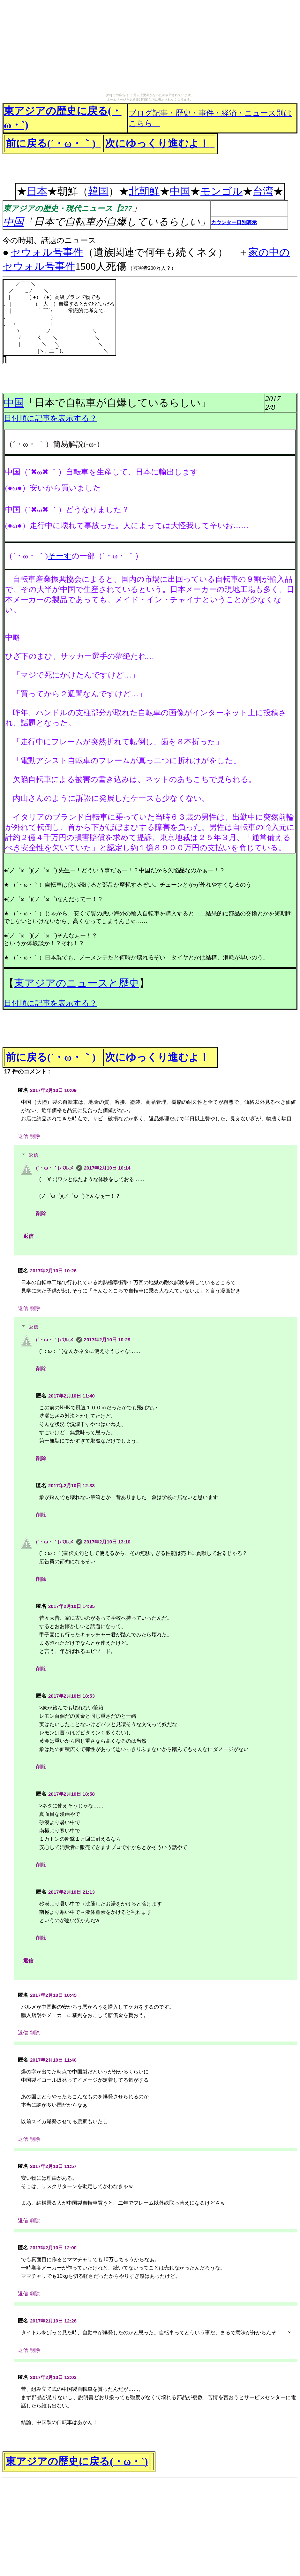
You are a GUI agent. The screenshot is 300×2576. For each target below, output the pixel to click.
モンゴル (221, 191)
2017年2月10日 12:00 (53, 2247)
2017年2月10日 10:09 (53, 1090)
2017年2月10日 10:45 (53, 1995)
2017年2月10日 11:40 (71, 1395)
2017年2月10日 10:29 (107, 1339)
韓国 (98, 191)
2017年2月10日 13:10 (107, 1541)
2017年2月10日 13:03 (53, 2377)
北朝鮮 (144, 191)
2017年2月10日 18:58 (71, 1794)
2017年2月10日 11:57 (53, 2166)
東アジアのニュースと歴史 (76, 983)
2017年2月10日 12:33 (71, 1485)
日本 (37, 191)
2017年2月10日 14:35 (71, 1606)
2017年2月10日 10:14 (107, 1168)
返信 (23, 1136)
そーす (59, 556)
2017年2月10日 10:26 (53, 1270)
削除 (35, 1136)
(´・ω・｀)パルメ (55, 1168)
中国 (180, 191)
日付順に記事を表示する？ (50, 418)
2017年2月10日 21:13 (71, 1892)
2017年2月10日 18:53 (71, 1696)
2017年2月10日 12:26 (53, 2320)
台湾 (263, 191)
